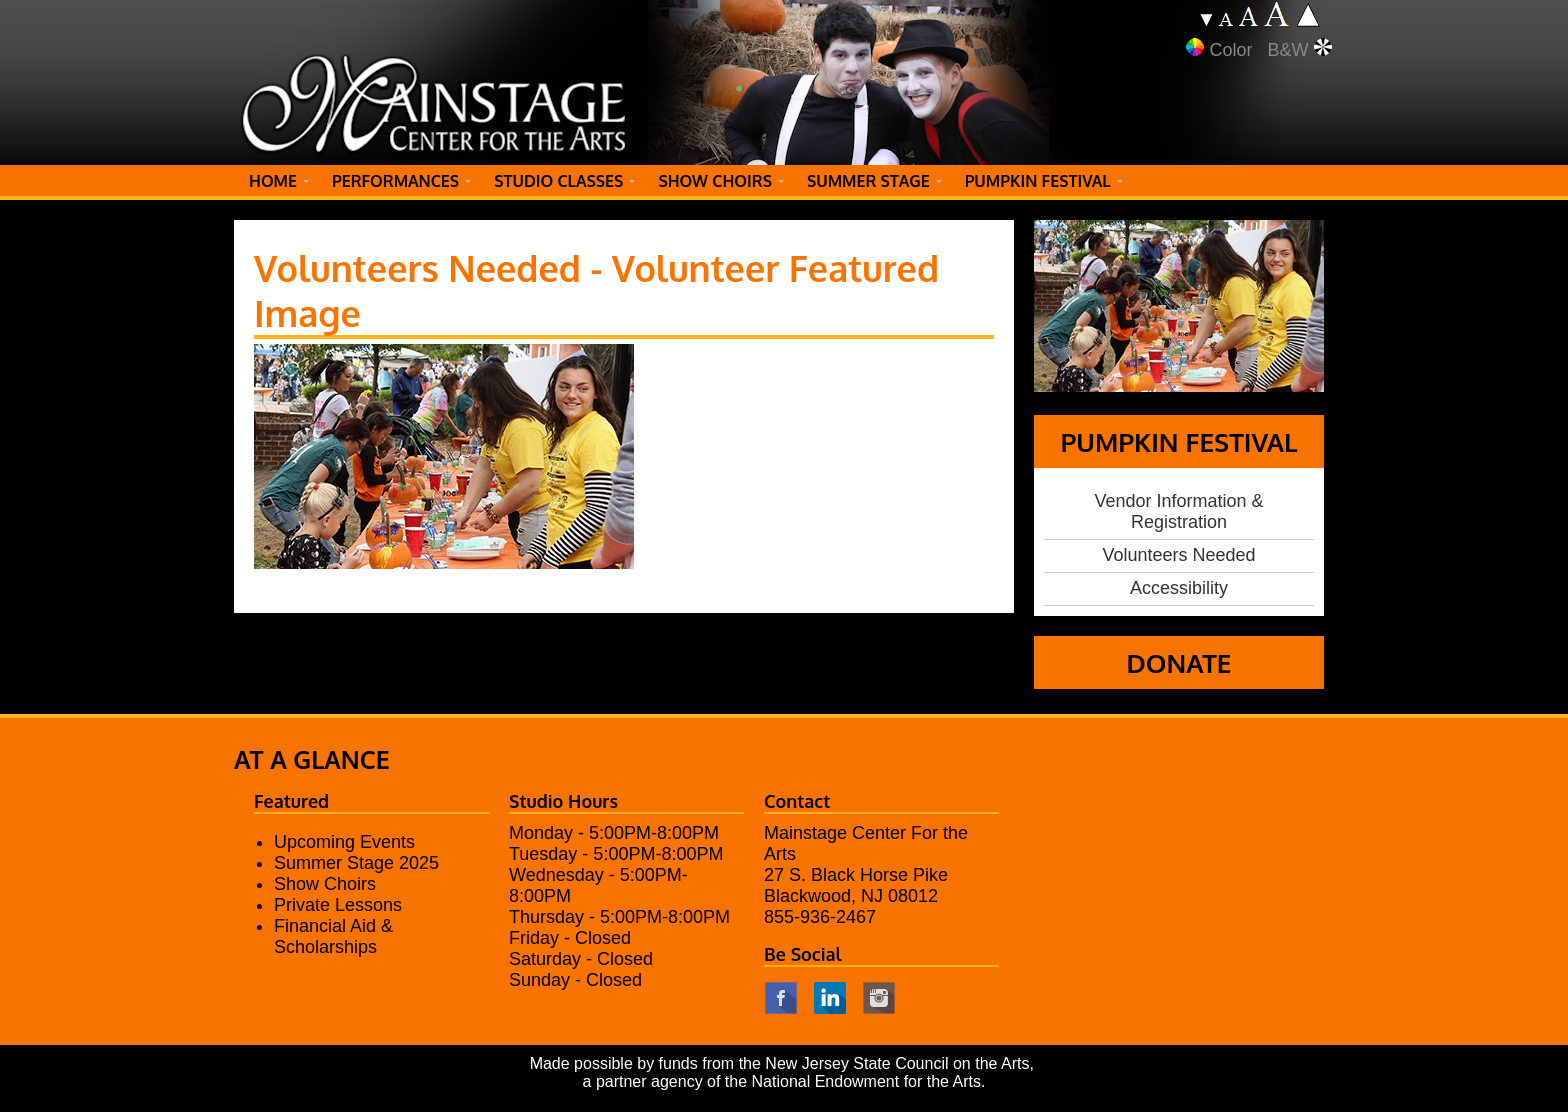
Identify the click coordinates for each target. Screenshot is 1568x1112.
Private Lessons (338, 905)
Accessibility (1179, 588)
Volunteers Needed (1178, 555)
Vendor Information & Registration (1178, 511)
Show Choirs (325, 884)
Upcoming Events (344, 842)
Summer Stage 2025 (356, 863)
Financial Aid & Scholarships (333, 936)
